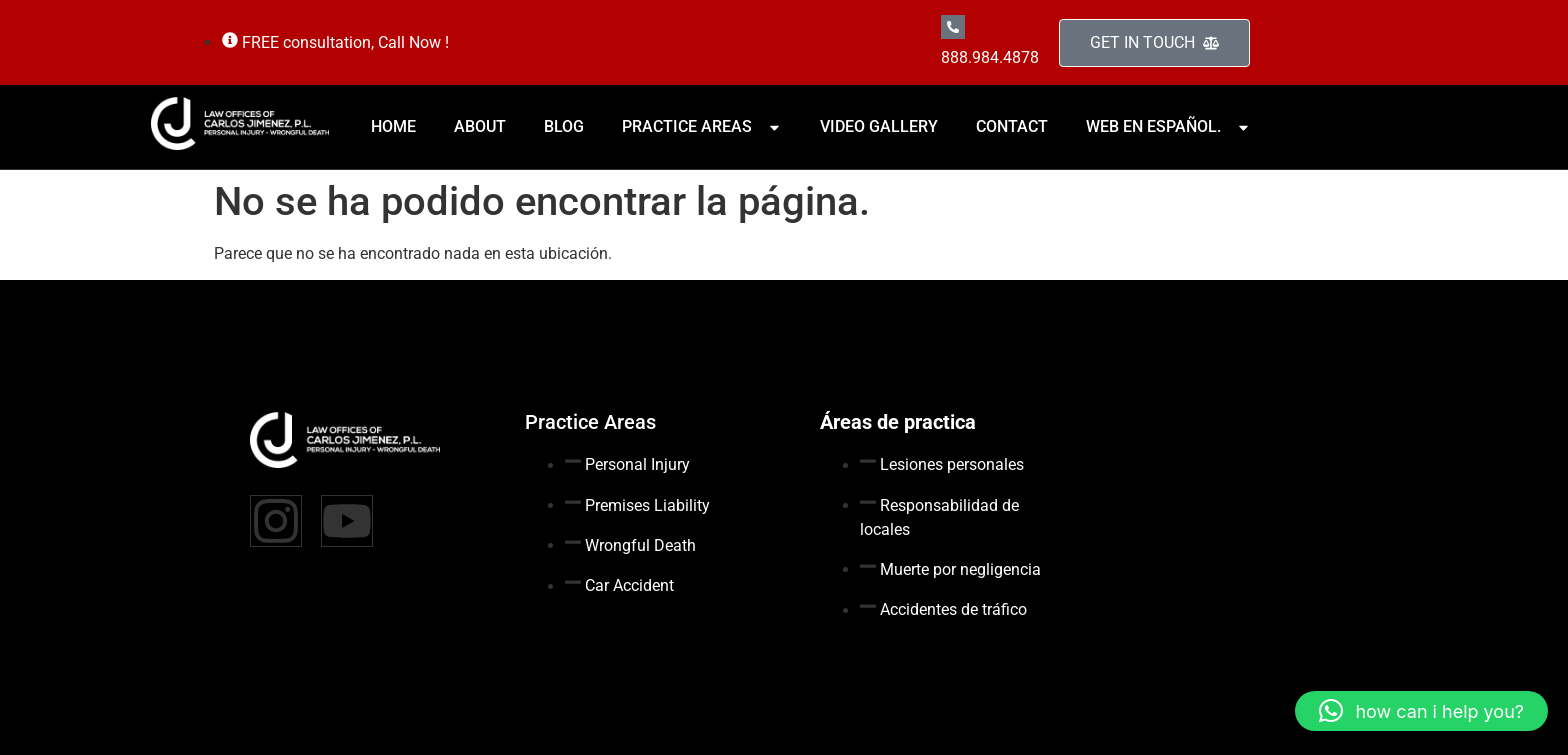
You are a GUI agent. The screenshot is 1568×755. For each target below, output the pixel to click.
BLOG (564, 126)
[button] (1421, 711)
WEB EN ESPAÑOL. (1168, 126)
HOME (393, 126)
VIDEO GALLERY (879, 126)
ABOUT (480, 126)
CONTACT (1012, 126)
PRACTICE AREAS (702, 126)
